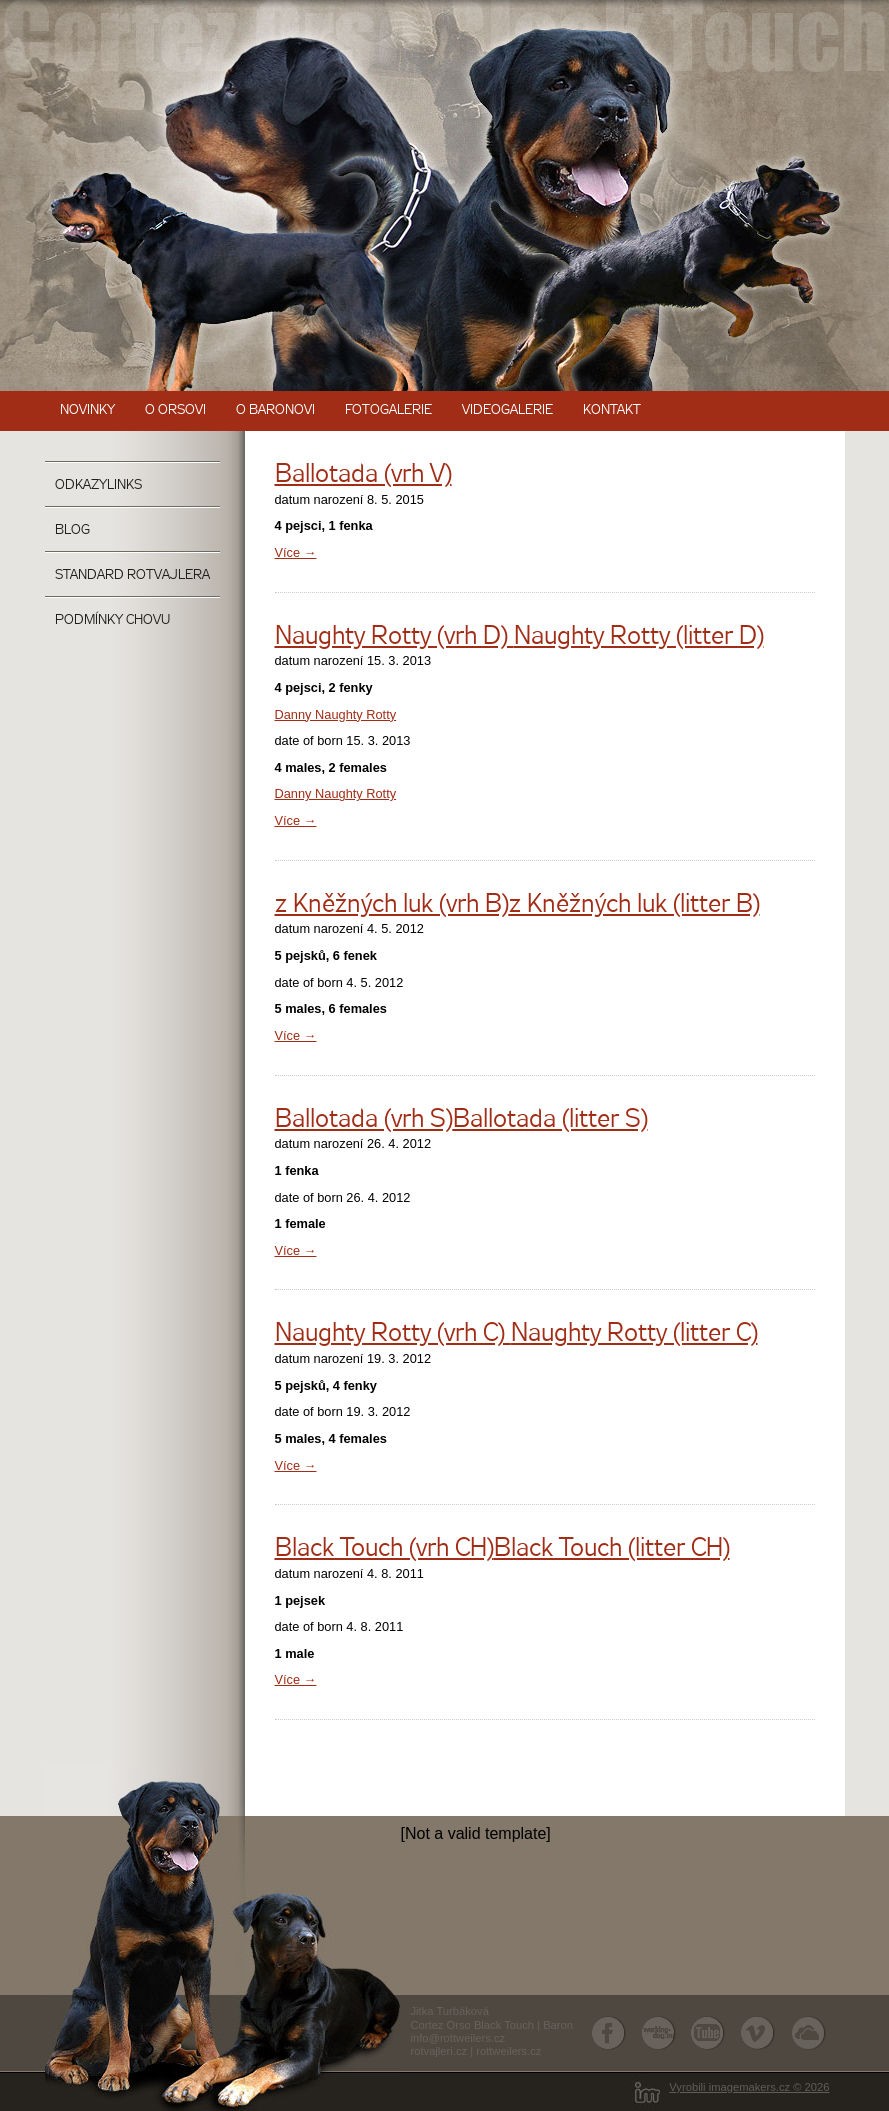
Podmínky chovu (112, 620)
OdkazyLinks (98, 485)
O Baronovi (275, 410)
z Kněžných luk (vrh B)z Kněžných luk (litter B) (517, 905)
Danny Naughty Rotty (336, 714)
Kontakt (612, 410)
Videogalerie (507, 410)
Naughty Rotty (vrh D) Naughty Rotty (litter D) (519, 637)
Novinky (87, 410)
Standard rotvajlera (132, 575)
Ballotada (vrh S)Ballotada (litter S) (461, 1120)
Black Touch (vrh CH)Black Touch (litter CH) (502, 1549)
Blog (72, 530)
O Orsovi (175, 410)
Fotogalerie (388, 410)
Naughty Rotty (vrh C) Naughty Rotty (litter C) (516, 1334)
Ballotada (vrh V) (363, 475)
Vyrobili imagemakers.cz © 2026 (749, 2087)
